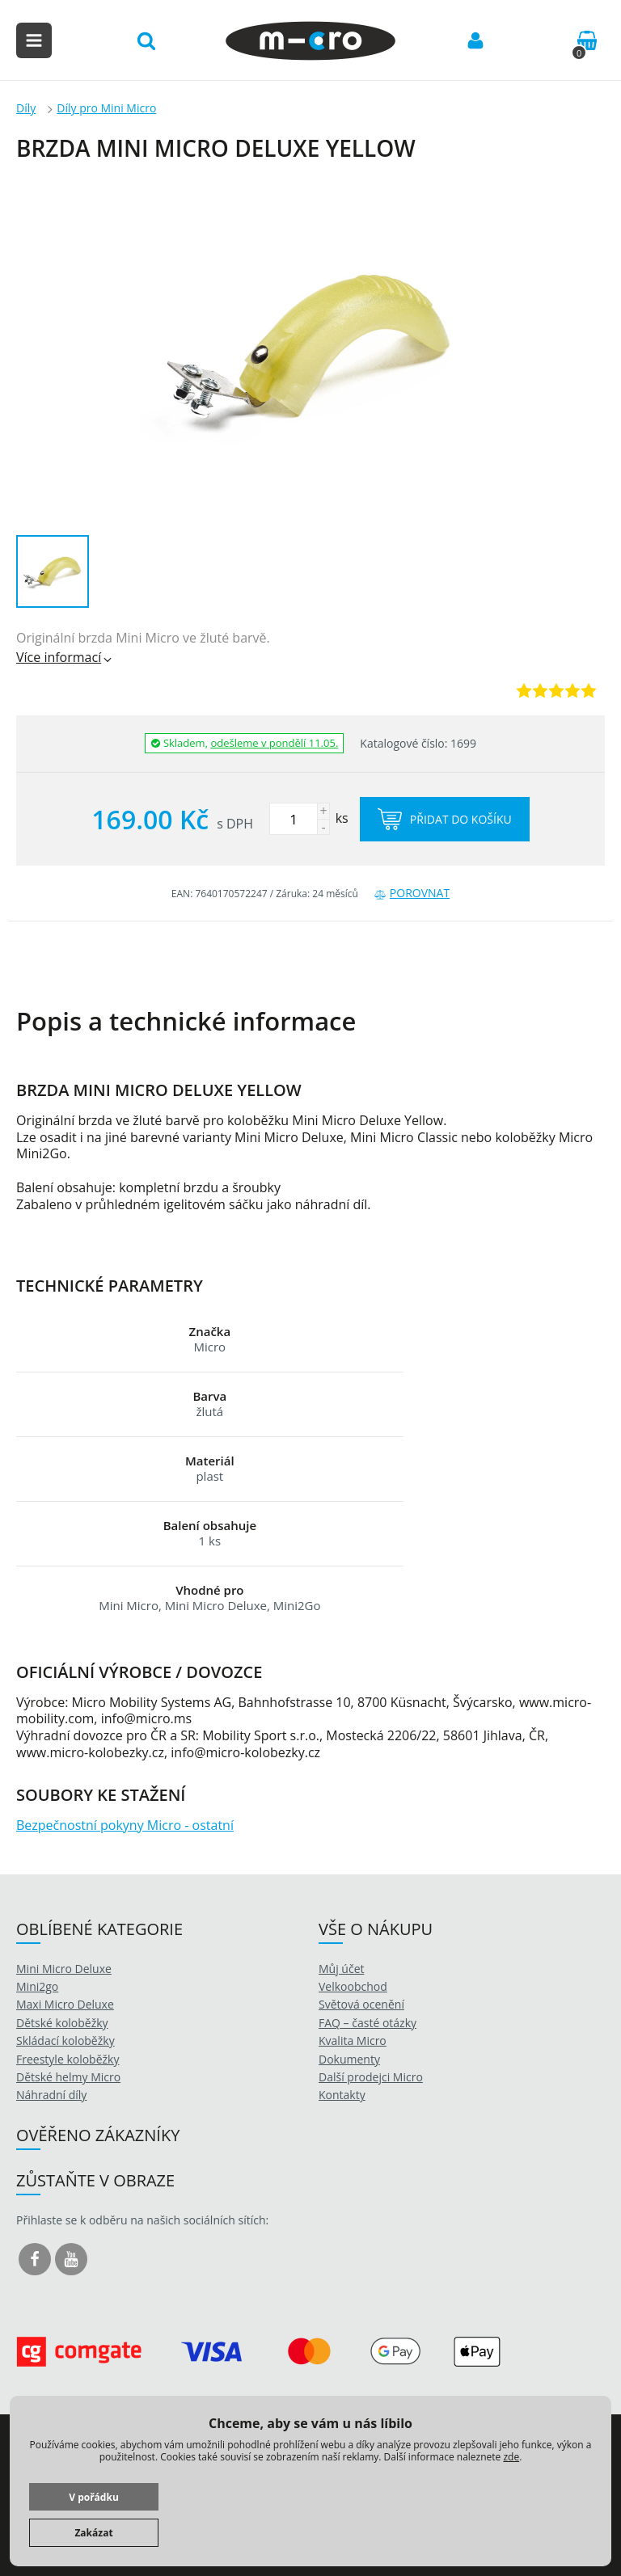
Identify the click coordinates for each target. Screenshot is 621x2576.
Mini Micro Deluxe (64, 1968)
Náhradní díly (51, 2094)
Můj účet (342, 1968)
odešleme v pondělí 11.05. (274, 743)
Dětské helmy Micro (68, 2077)
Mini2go (37, 1986)
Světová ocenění (361, 2004)
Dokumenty (349, 2059)
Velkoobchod (353, 1986)
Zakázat (93, 2533)
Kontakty (342, 2094)
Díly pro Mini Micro (106, 108)
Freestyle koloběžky (67, 2059)
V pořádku (94, 2497)
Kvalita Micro (353, 2040)
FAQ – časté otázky (367, 2022)
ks (309, 818)
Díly (26, 108)
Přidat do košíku (445, 819)
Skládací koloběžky (65, 2040)
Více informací (65, 657)
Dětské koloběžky (62, 2022)
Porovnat (412, 892)
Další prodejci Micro (371, 2077)
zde (511, 2457)
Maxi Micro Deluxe (65, 2004)
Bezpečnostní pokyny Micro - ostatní (125, 1825)
